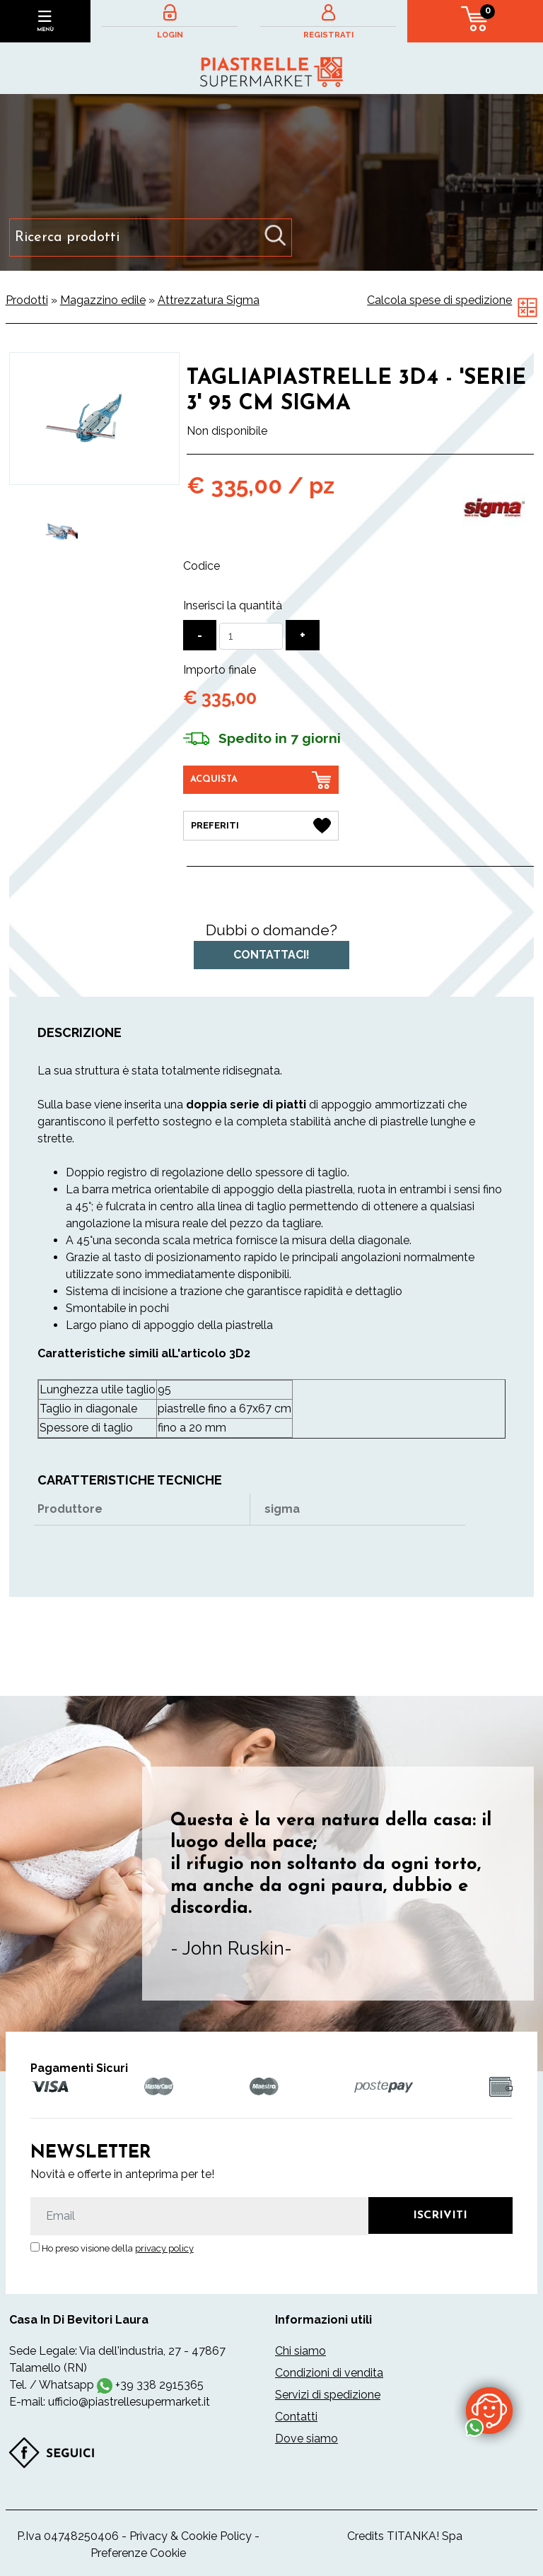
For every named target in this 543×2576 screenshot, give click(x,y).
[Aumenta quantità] (303, 635)
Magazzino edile (103, 300)
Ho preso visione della (118, 2248)
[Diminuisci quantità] (199, 635)
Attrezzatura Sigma (208, 300)
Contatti (296, 2416)
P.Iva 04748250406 (68, 2536)
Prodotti (27, 300)
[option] (61, 531)
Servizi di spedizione (327, 2394)
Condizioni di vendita (329, 2372)
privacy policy (164, 2248)
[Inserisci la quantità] (251, 636)
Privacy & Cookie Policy (190, 2536)
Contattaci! (271, 954)
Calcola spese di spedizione (439, 300)
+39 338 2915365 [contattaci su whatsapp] (159, 2384)
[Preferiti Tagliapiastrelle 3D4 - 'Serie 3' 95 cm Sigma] (261, 826)
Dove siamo (306, 2438)
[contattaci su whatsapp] (489, 2410)
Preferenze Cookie (138, 2553)
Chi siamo (300, 2351)
